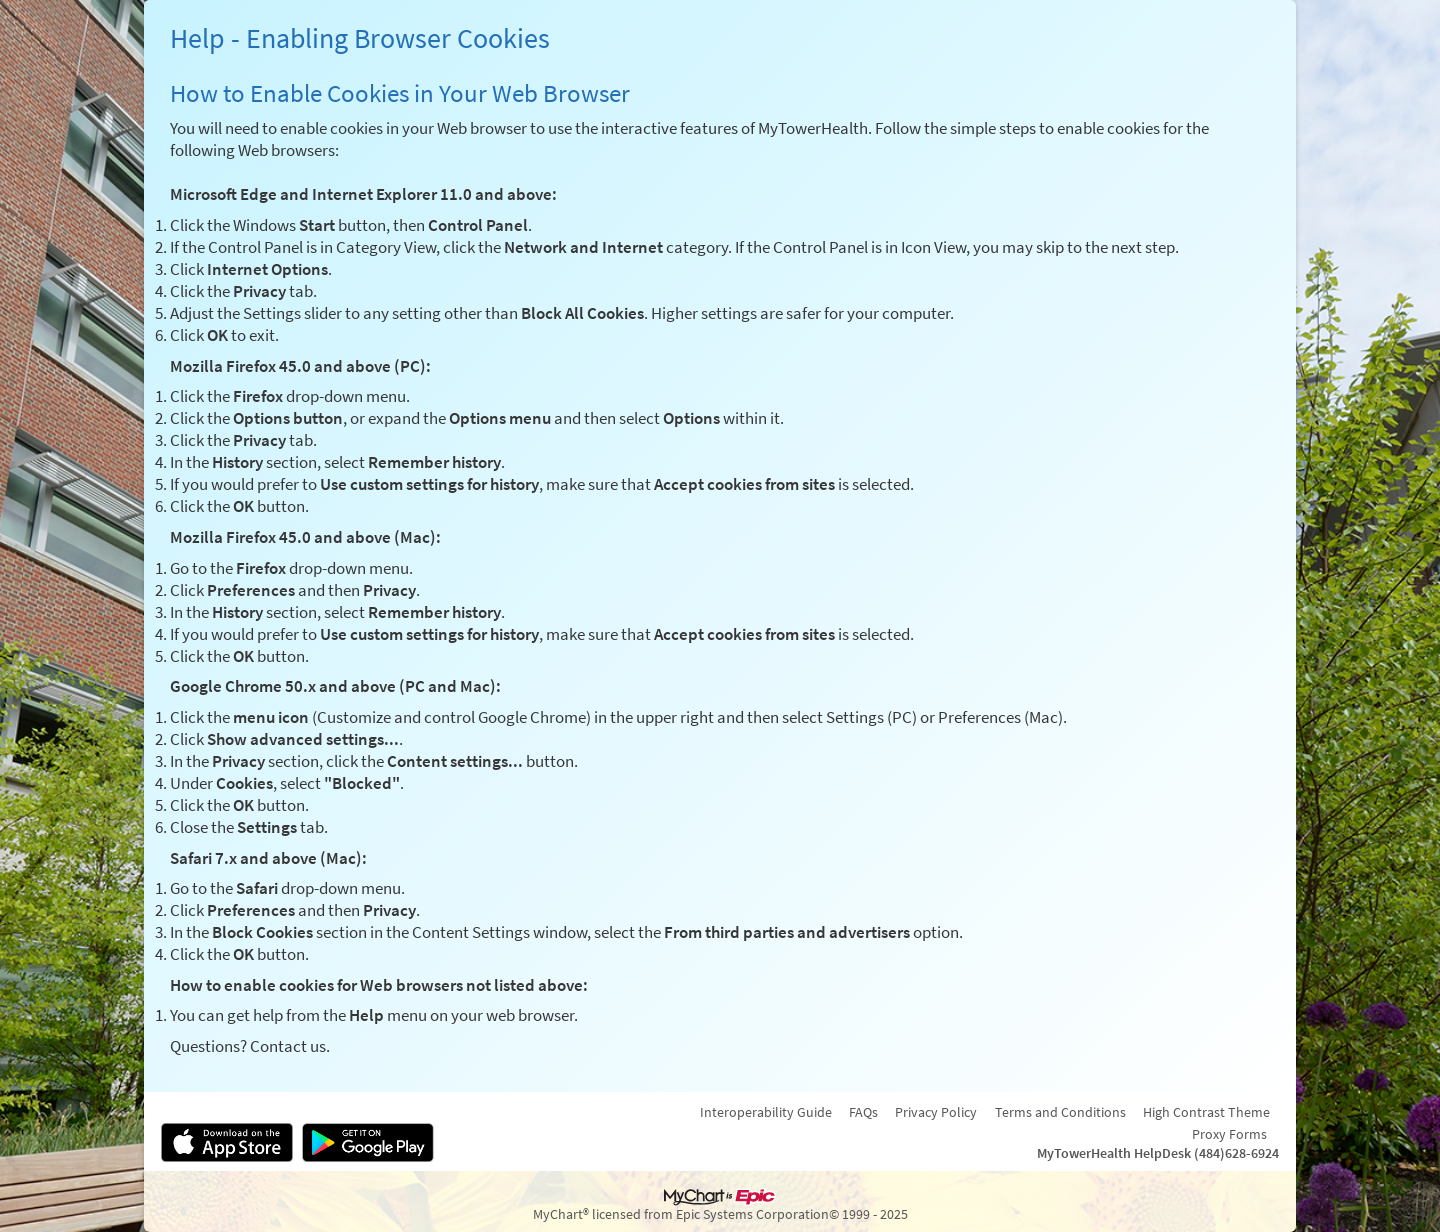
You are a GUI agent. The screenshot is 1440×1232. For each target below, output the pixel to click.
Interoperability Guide (766, 1112)
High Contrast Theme (1206, 1112)
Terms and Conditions (1060, 1112)
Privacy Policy (936, 1112)
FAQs (863, 1112)
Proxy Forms (1229, 1134)
